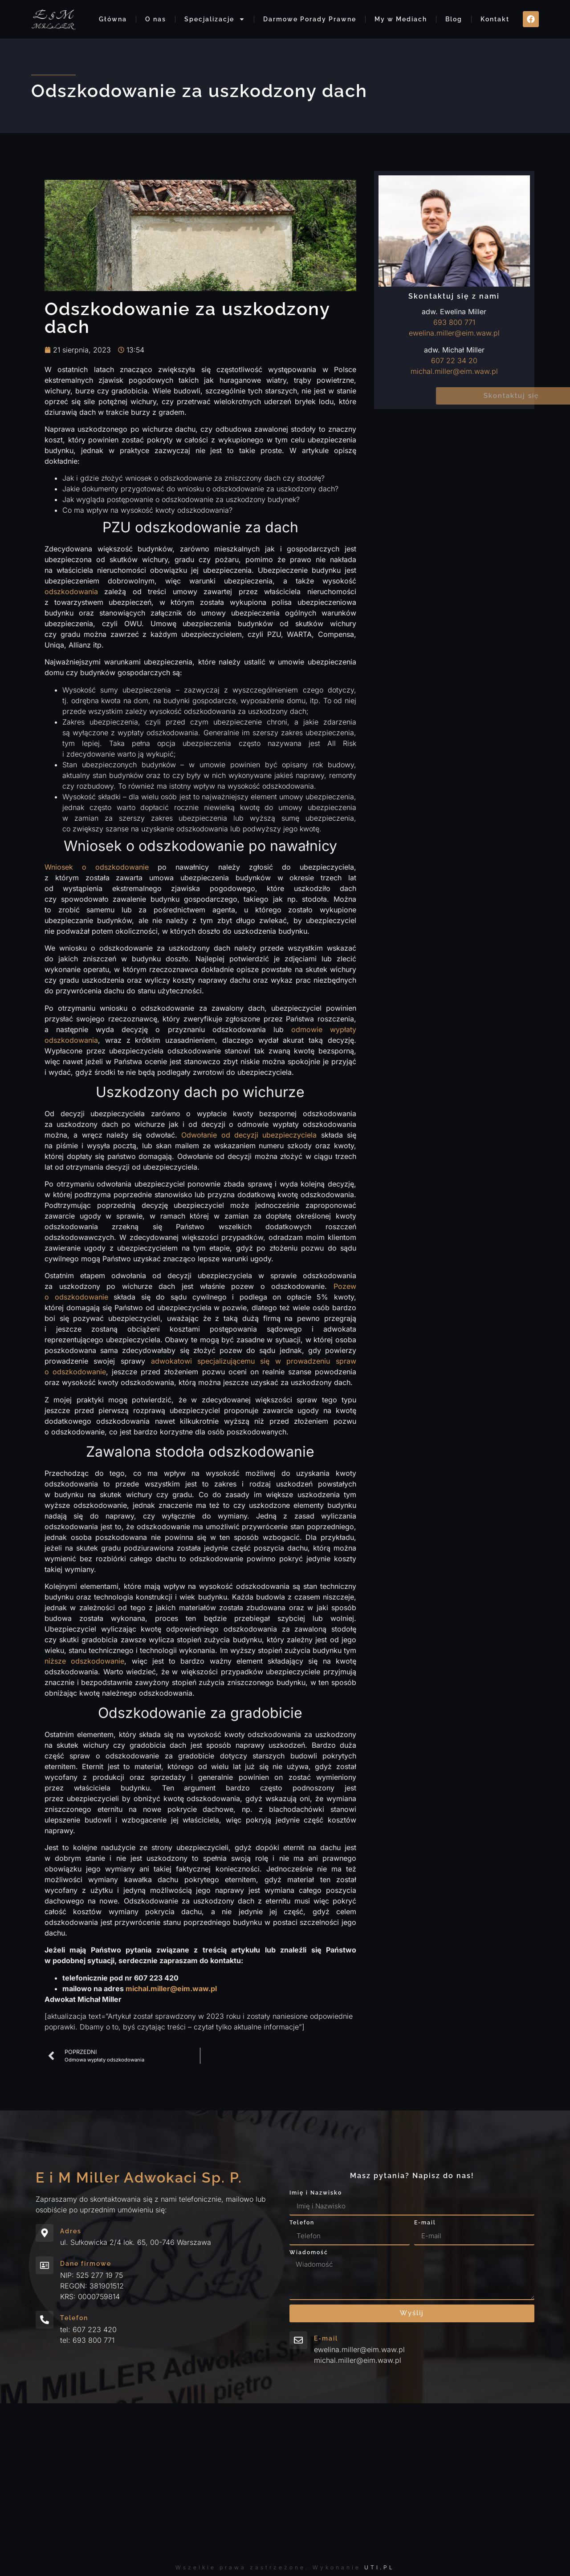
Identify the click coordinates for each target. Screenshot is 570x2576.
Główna (113, 19)
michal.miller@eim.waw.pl (454, 371)
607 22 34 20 (454, 360)
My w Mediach (401, 19)
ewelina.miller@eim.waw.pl (454, 332)
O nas (155, 19)
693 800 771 (454, 322)
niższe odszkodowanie (84, 1661)
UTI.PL (379, 2567)
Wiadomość (308, 2253)
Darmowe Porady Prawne (309, 19)
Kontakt (494, 19)
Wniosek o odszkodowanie (97, 867)
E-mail (425, 2223)
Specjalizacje (214, 19)
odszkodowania (71, 591)
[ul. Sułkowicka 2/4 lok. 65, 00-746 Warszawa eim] (285, 2481)
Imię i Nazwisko (315, 2193)
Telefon (301, 2223)
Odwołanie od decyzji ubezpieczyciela (249, 1134)
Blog (453, 19)
